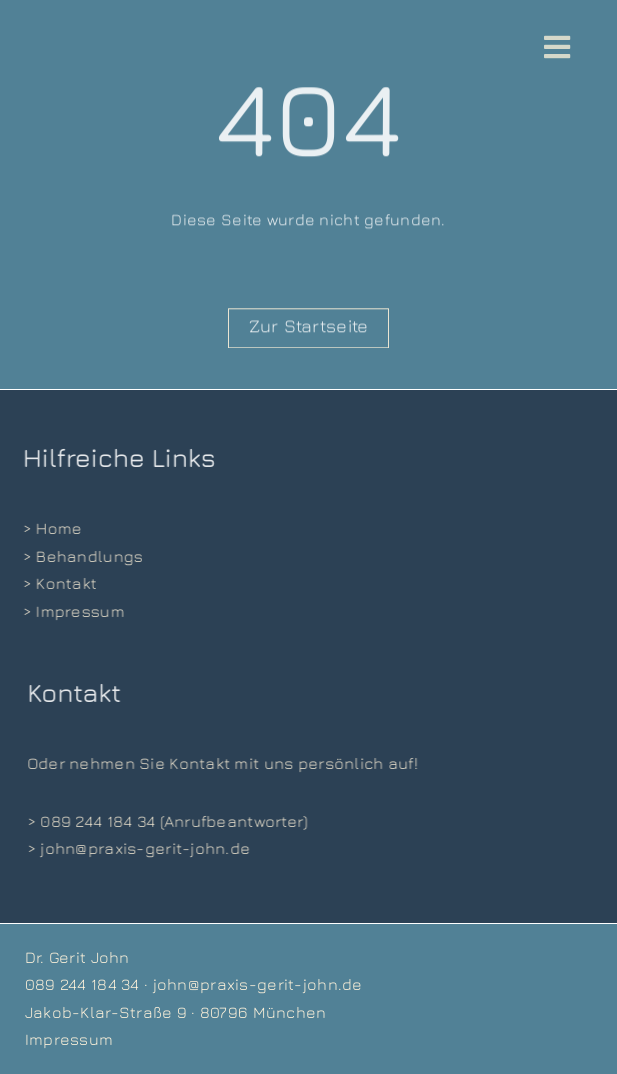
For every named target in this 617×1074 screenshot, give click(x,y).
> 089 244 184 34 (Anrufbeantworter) (168, 821)
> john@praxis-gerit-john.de (140, 848)
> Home (51, 528)
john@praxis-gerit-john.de (258, 984)
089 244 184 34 (82, 984)
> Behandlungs (81, 556)
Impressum (69, 1039)
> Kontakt (58, 583)
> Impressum (72, 611)
